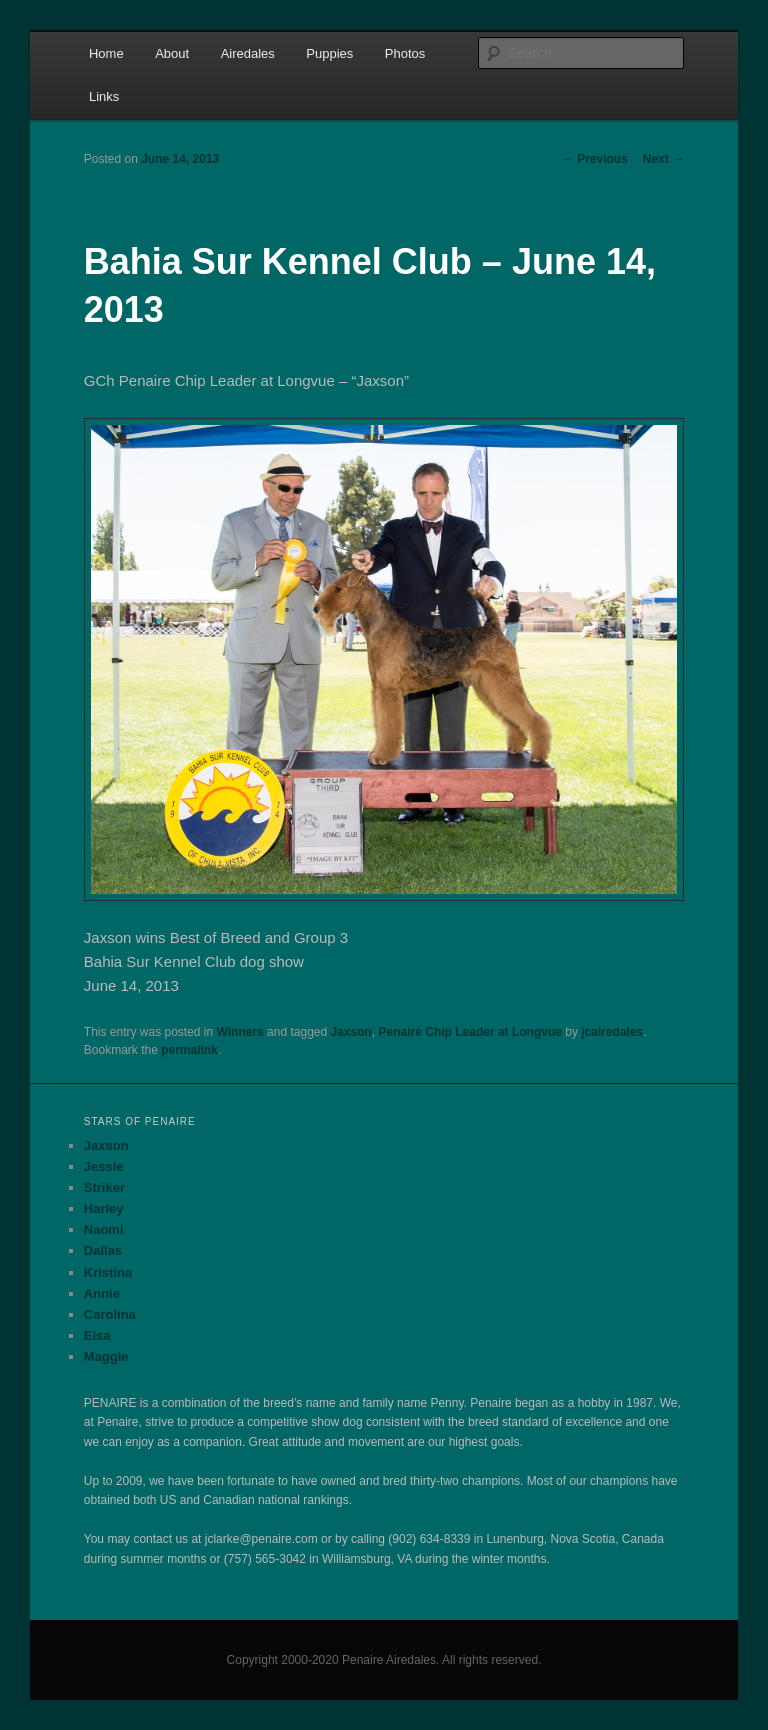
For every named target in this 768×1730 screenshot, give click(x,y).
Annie (102, 1293)
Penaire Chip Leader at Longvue (470, 1032)
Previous (595, 159)
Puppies (329, 53)
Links (104, 96)
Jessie (104, 1166)
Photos (405, 53)
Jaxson (351, 1032)
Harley (104, 1208)
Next (663, 159)
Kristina (108, 1272)
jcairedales (612, 1032)
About (172, 53)
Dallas (103, 1250)
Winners (240, 1032)
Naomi (104, 1229)
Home (106, 53)
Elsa (97, 1335)
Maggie (106, 1356)
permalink (189, 1050)
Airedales (248, 53)
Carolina (110, 1314)
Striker (104, 1187)
